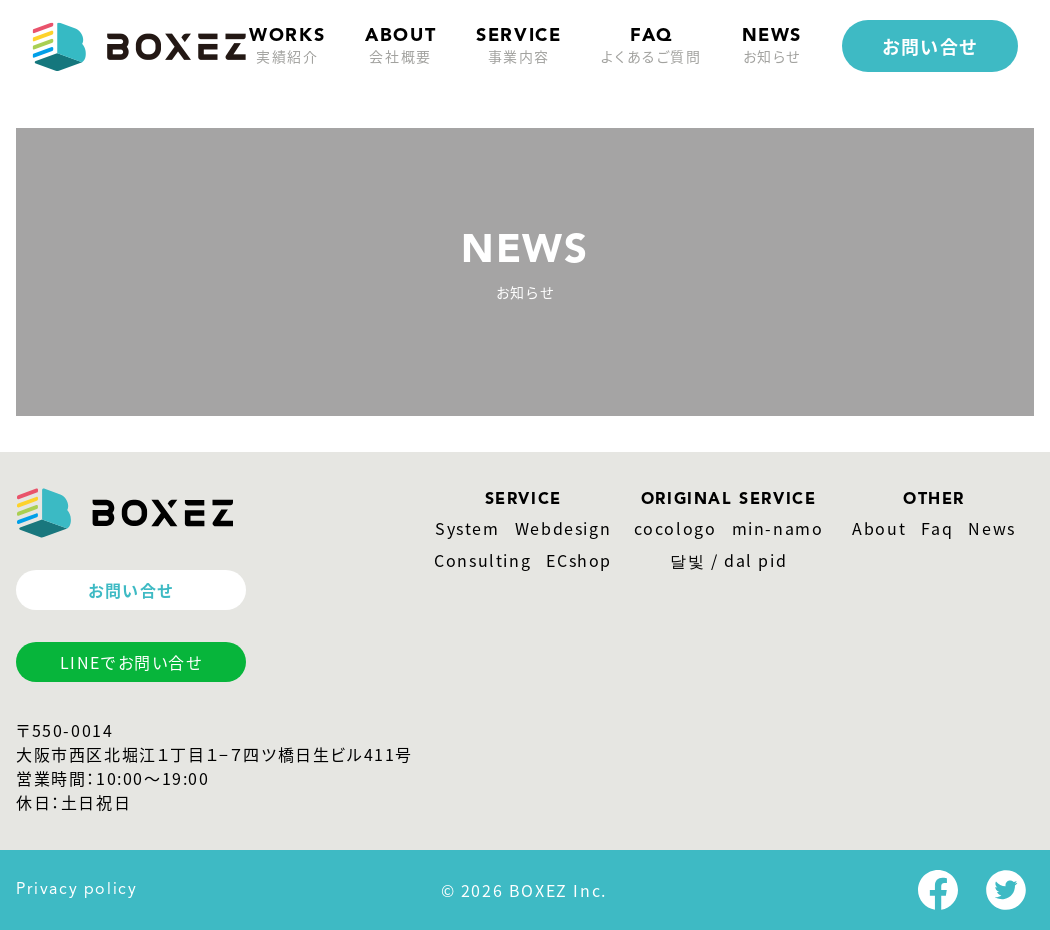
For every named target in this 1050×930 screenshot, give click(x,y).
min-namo (778, 528)
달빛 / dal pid (728, 560)
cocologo (675, 528)
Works (287, 46)
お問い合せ (930, 46)
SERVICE (523, 500)
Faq (937, 528)
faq (651, 46)
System (467, 528)
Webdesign (563, 528)
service (518, 46)
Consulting (482, 560)
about (400, 46)
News (991, 528)
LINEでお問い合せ (131, 662)
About (879, 528)
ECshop (579, 560)
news (772, 46)
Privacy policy (76, 890)
